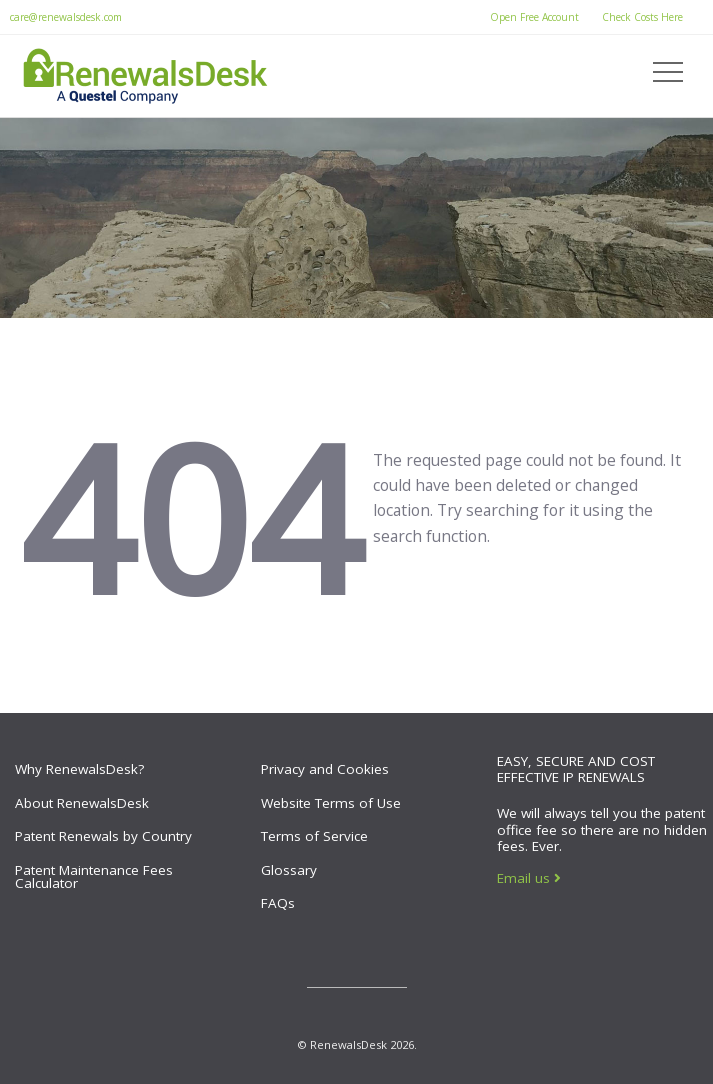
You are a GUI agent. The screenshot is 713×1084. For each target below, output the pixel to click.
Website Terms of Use (331, 803)
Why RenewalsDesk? (79, 769)
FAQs (278, 903)
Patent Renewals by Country (103, 836)
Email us (529, 878)
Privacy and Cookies (325, 769)
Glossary (289, 870)
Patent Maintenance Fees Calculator (94, 877)
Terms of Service (314, 836)
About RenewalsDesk (82, 803)
